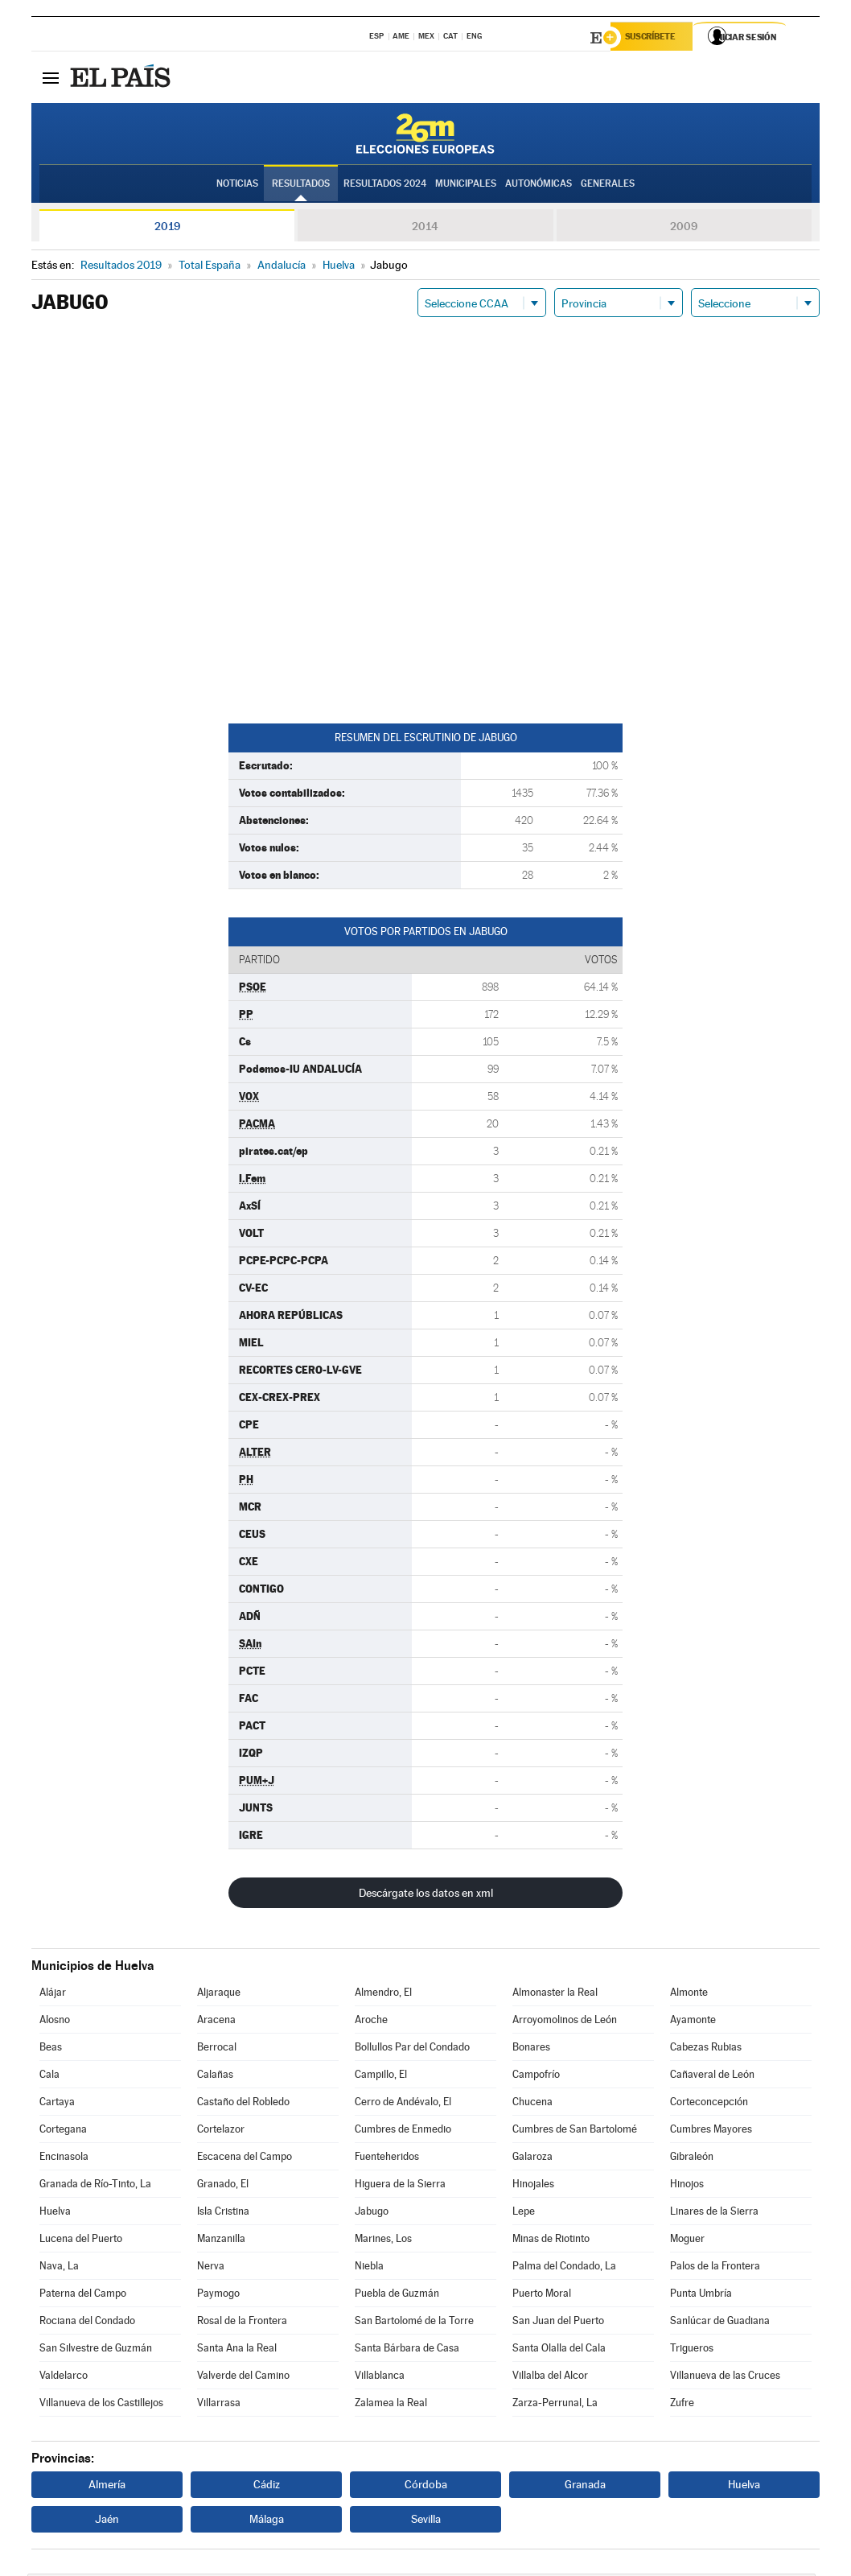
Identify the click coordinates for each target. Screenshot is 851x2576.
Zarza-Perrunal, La (555, 2405)
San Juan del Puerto (558, 2323)
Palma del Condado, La (564, 2268)
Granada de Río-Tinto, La (95, 2186)
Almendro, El (383, 1995)
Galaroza (532, 2159)
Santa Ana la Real (237, 2350)
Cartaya (57, 2104)
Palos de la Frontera (715, 2268)
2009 (683, 228)
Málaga (266, 2521)
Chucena (532, 2104)
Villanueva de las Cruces (725, 2378)
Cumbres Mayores (711, 2131)
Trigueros (691, 2350)
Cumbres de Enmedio (403, 2131)
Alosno (54, 2022)
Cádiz (266, 2486)
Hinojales (533, 2186)
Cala (49, 2077)
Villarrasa (218, 2405)
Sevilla (426, 2521)
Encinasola (63, 2159)
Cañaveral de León (712, 2077)
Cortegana (63, 2131)
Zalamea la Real (391, 2405)
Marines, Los (383, 2241)
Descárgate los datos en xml (426, 1895)
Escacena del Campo (244, 2159)
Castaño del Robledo (243, 2104)
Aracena (216, 2022)
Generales (608, 186)
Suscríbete (656, 37)
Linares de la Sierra (714, 2213)
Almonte (689, 1995)
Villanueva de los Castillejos (101, 2405)
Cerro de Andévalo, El (403, 2104)
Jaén (107, 2521)
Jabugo (371, 2213)
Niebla (369, 2268)
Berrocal (216, 2049)
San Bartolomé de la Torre (414, 2323)
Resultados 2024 (384, 186)
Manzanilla (221, 2241)
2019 (167, 228)
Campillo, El (381, 2077)
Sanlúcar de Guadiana (720, 2323)
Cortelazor (221, 2131)
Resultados (301, 186)
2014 (425, 228)
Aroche (371, 2022)
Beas (50, 2049)
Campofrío (536, 2077)
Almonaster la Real (555, 1995)
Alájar (52, 1995)
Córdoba (426, 2486)
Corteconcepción (709, 2104)
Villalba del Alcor (550, 2378)
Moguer (687, 2241)
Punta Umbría (701, 2296)
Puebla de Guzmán (397, 2296)
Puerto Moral (541, 2296)
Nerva (210, 2268)
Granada (585, 2486)
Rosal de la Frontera (242, 2323)
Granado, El (223, 2186)
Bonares (531, 2049)
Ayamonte (693, 2022)
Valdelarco (63, 2378)
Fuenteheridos (387, 2159)
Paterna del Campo (82, 2296)
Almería (106, 2486)
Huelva (55, 2213)
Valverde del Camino (243, 2378)
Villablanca (380, 2378)
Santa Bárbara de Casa (407, 2350)
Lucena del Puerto (80, 2241)
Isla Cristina (223, 2213)
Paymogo (218, 2296)
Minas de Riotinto (551, 2241)
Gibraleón (691, 2159)
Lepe (523, 2213)
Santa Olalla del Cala (559, 2350)
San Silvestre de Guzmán (95, 2350)
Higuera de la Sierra (400, 2186)
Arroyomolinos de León (564, 2022)
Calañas (215, 2077)
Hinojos (687, 2186)
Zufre (682, 2405)
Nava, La (59, 2268)
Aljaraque (218, 1995)
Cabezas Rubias (706, 2049)
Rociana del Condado (87, 2323)
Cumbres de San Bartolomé (574, 2131)
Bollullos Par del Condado (412, 2049)
